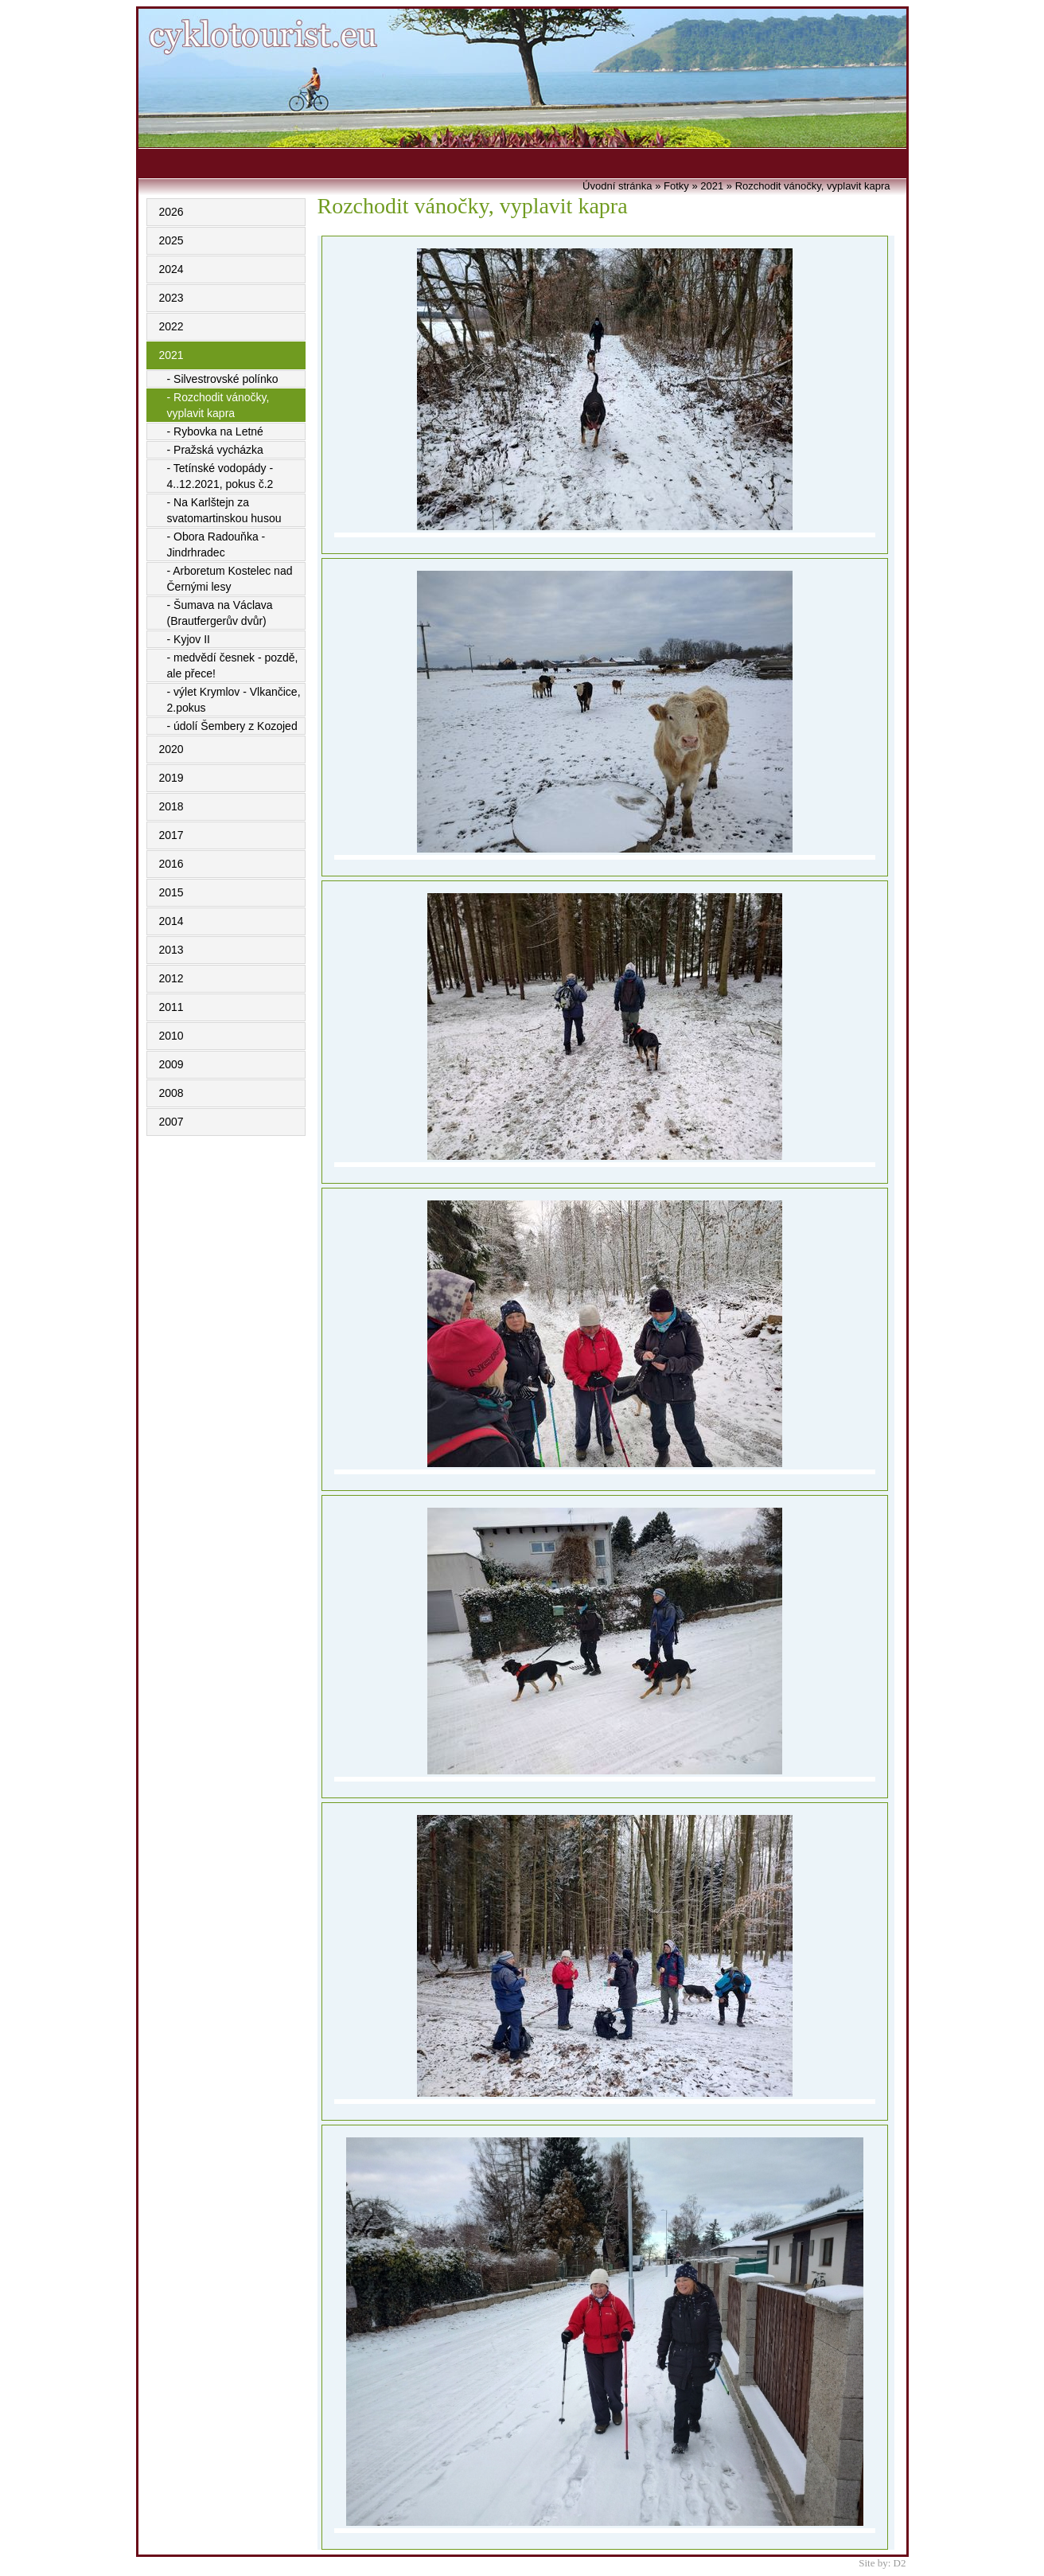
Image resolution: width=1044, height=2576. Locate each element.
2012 (171, 978)
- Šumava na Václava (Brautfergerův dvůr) (220, 613)
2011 (171, 1007)
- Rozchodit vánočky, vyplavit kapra (218, 405)
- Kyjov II (188, 639)
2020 (171, 749)
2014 (171, 921)
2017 (171, 835)
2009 (171, 1064)
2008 (171, 1093)
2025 (171, 240)
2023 (171, 297)
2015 (171, 892)
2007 (171, 1121)
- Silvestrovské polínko (223, 379)
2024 (171, 269)
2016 (171, 863)
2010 (171, 1035)
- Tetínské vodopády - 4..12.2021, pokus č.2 (220, 476)
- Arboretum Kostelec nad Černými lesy (230, 578)
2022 (171, 326)
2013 (171, 949)
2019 (171, 777)
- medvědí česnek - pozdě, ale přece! (232, 665)
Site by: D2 (882, 2563)
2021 (171, 355)
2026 (171, 211)
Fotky (676, 186)
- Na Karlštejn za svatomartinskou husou (224, 510)
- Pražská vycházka (215, 449)
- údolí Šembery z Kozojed (232, 726)
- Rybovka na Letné (215, 431)
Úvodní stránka (617, 186)
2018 (171, 806)
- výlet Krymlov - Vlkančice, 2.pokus (234, 699)
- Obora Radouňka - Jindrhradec (216, 544)
